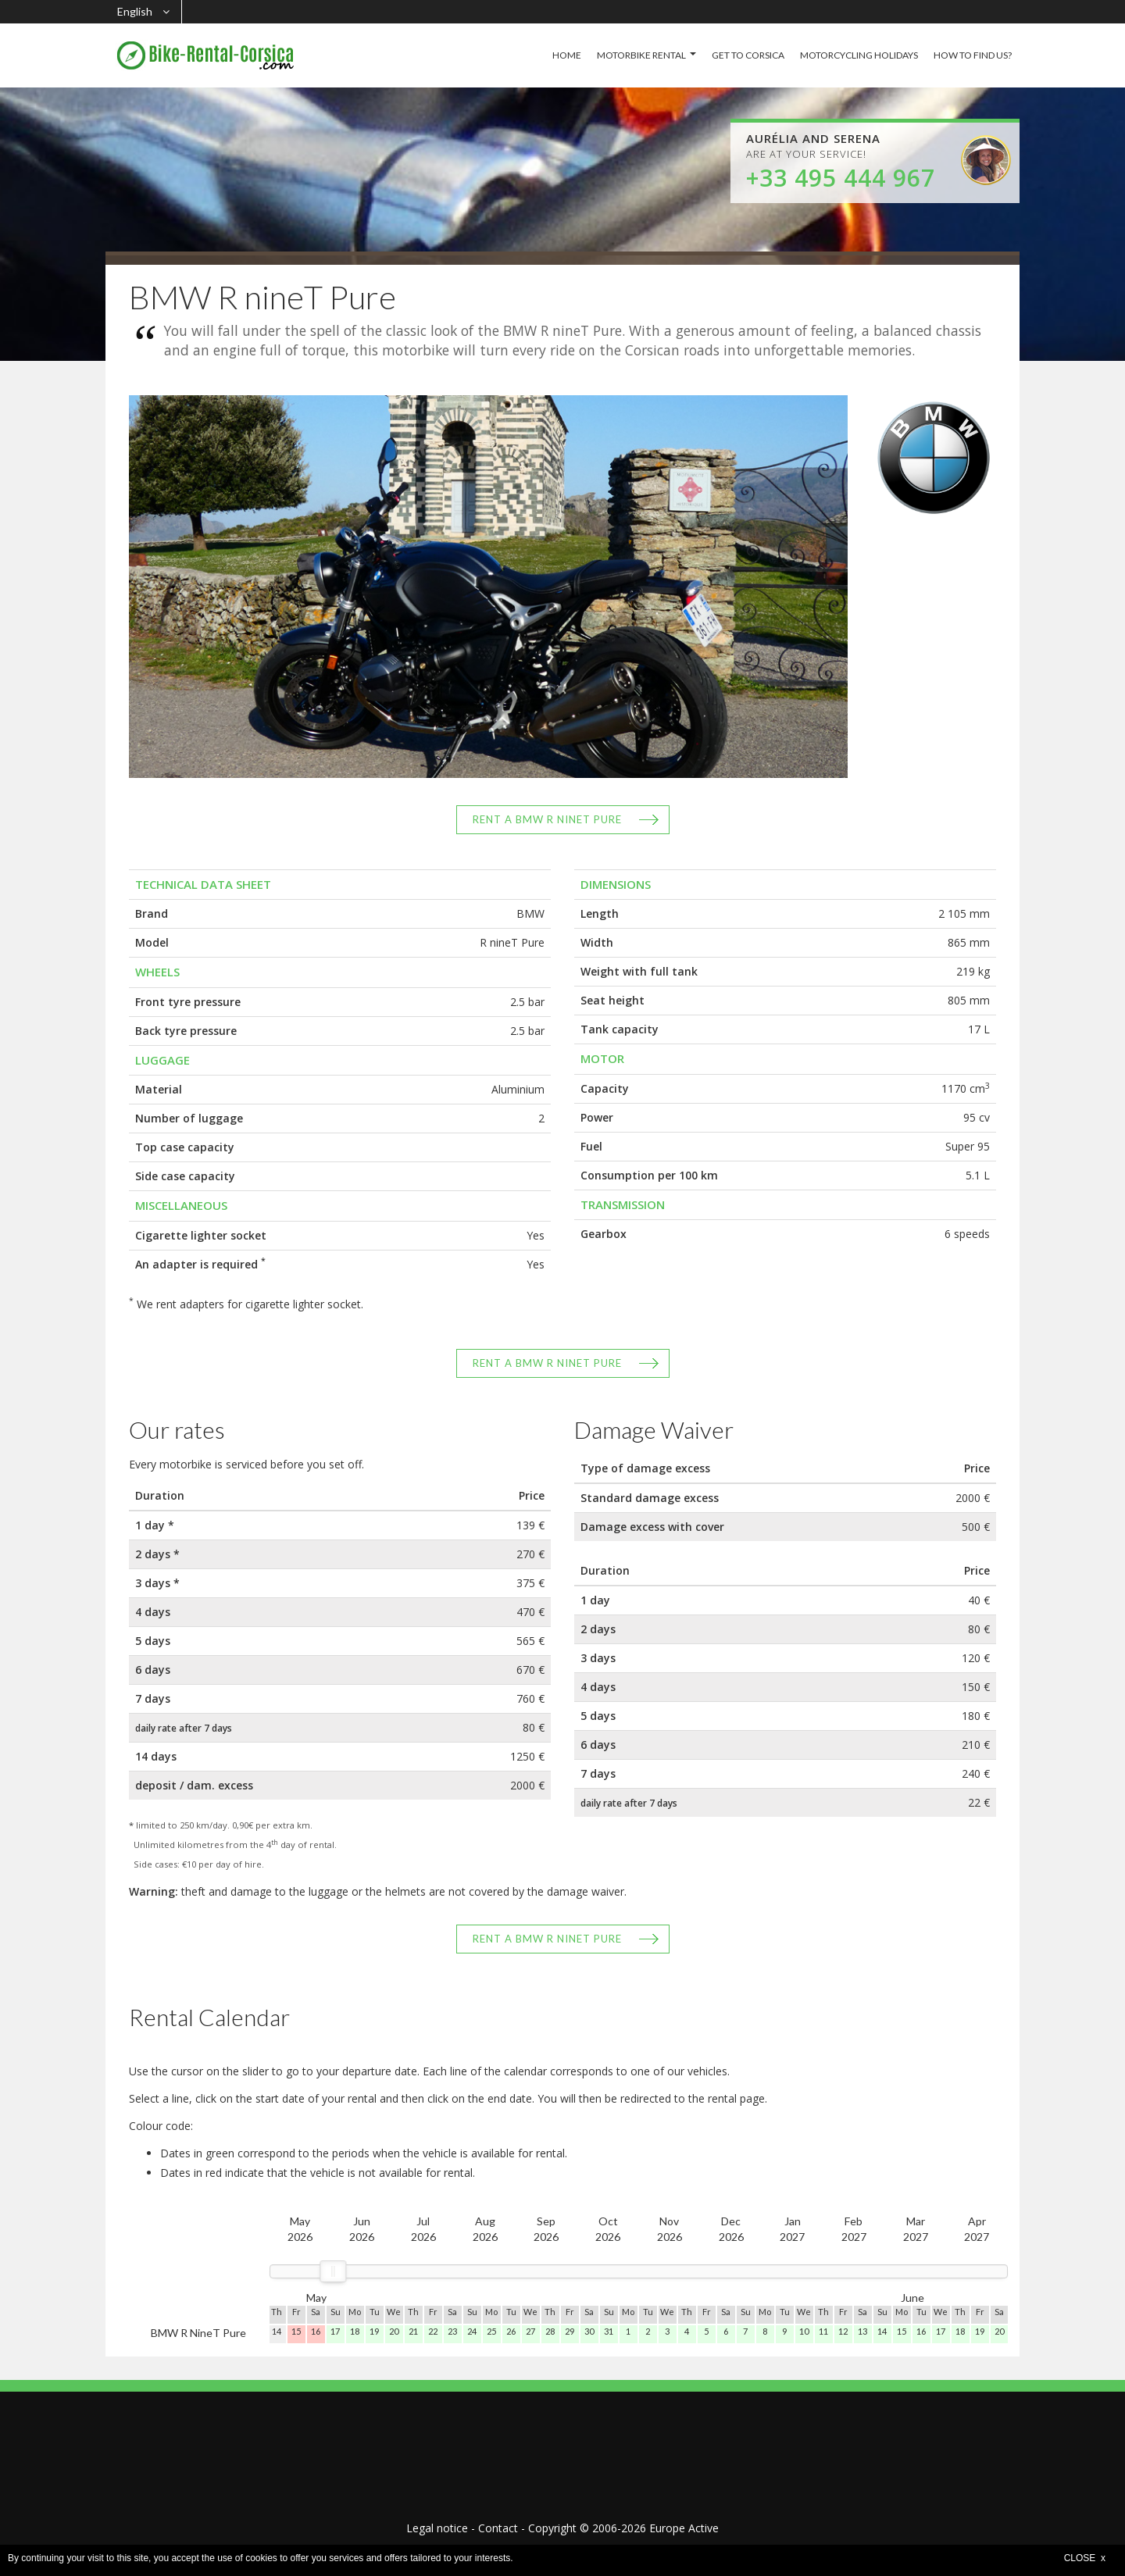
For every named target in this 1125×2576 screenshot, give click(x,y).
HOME (566, 55)
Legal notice (437, 2528)
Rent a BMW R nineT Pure (547, 819)
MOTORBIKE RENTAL (641, 55)
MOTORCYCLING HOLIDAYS (859, 55)
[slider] (333, 2271)
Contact (498, 2528)
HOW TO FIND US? (973, 55)
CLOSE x (1084, 2558)
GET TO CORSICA (748, 55)
